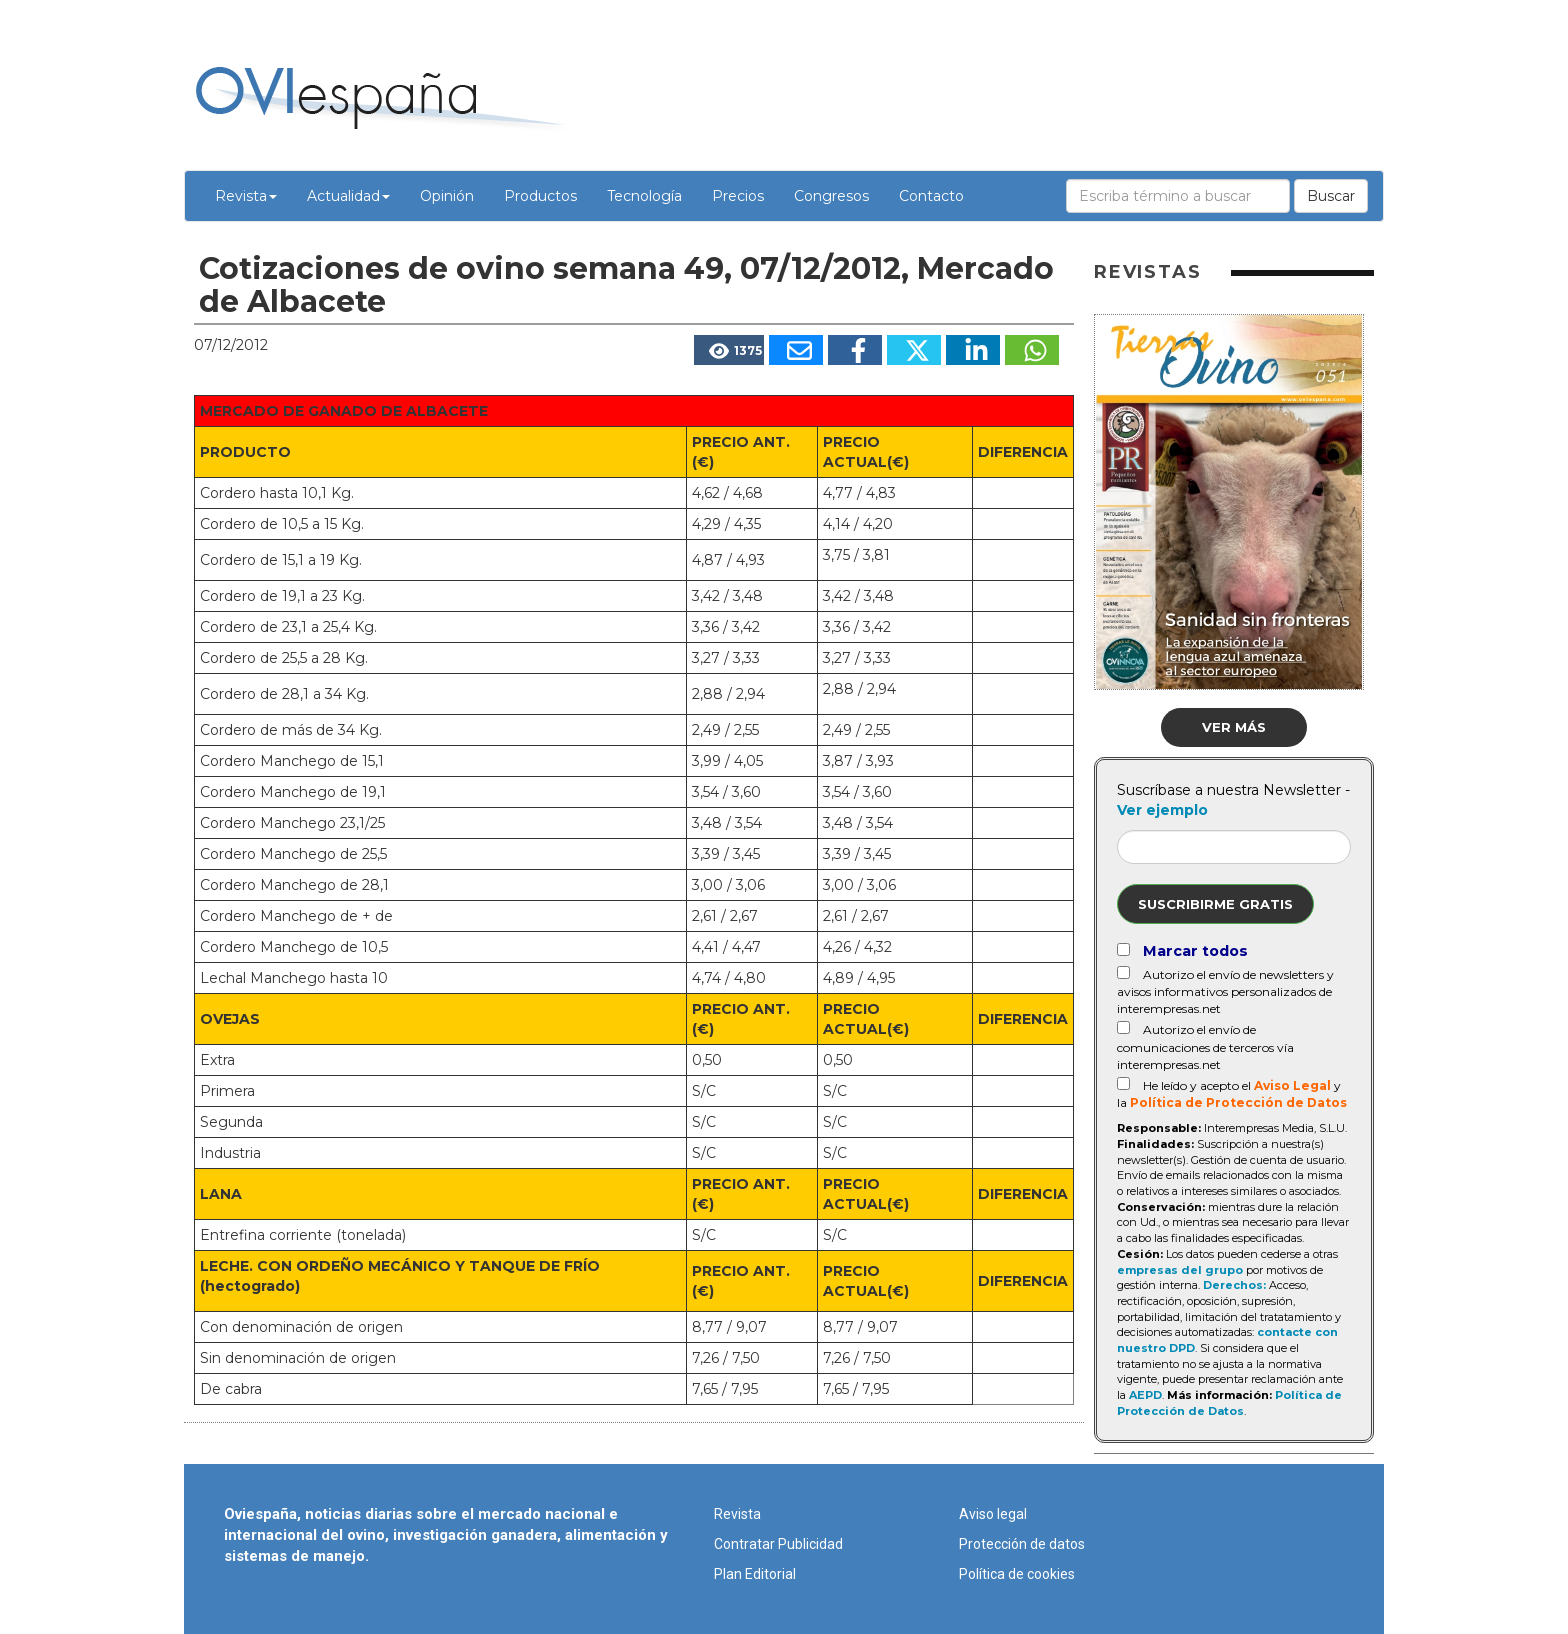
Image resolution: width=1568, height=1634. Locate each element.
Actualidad (348, 196)
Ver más (1234, 727)
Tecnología (644, 196)
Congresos (831, 196)
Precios (738, 196)
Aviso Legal (1292, 1085)
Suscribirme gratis (1215, 904)
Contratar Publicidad (778, 1544)
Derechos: (1234, 1285)
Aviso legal (993, 1514)
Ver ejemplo (1162, 810)
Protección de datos (1022, 1544)
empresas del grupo (1180, 1270)
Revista (246, 196)
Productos (540, 196)
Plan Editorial (755, 1574)
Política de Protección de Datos (1238, 1102)
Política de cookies (1017, 1574)
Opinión (447, 196)
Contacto (931, 196)
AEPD (1145, 1395)
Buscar (1331, 196)
